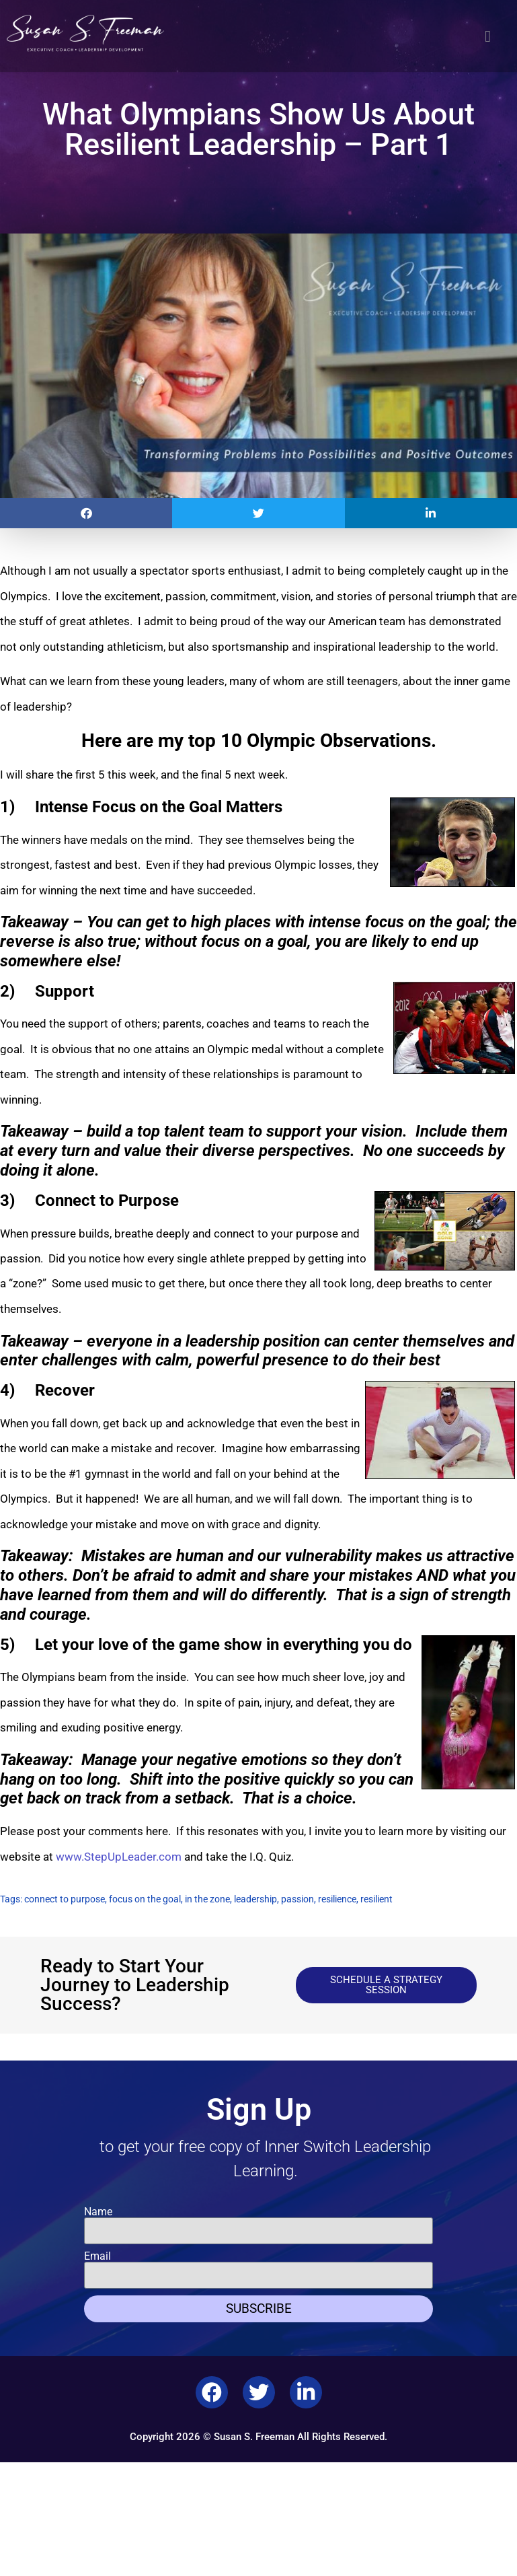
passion (297, 1899)
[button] (488, 36)
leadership (255, 1899)
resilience (337, 1899)
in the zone (207, 1899)
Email (97, 2256)
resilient (376, 1899)
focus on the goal (145, 1899)
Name (98, 2212)
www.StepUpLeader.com (119, 1856)
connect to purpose (64, 1899)
